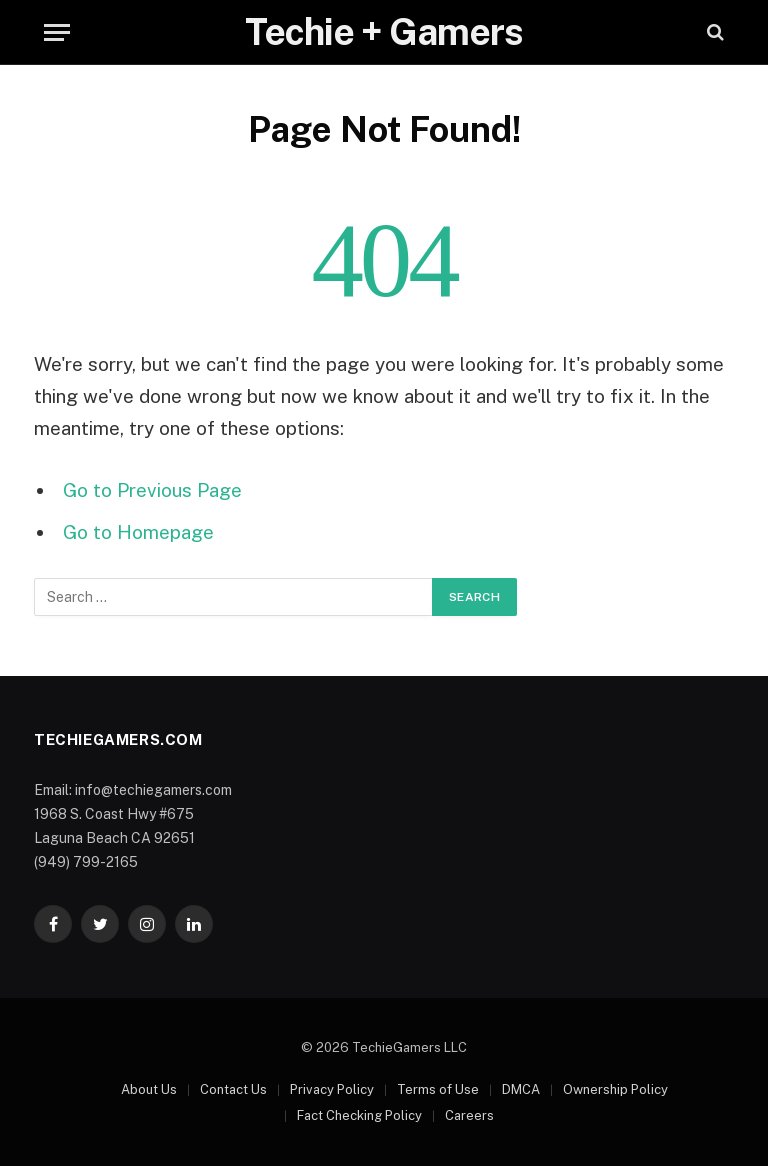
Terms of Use (438, 1089)
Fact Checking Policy (359, 1115)
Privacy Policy (332, 1089)
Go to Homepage (138, 532)
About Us (149, 1089)
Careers (469, 1115)
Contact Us (233, 1089)
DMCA (521, 1089)
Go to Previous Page (152, 490)
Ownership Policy (615, 1089)
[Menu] (57, 32)
